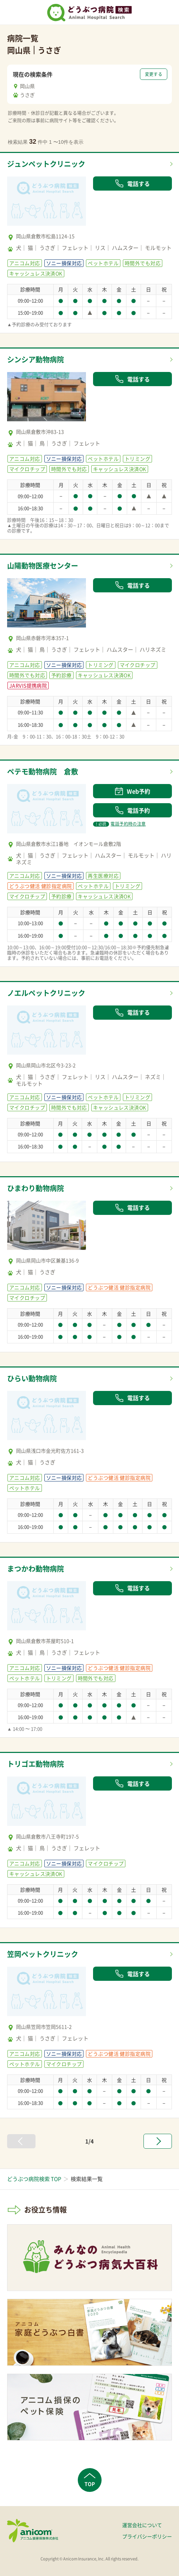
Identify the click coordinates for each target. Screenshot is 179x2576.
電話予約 (132, 810)
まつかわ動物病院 (35, 1568)
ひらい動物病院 (32, 1378)
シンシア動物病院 (35, 359)
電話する (132, 183)
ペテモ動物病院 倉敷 (42, 771)
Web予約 (132, 791)
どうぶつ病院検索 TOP (34, 2179)
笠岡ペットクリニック (42, 1954)
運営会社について (142, 2524)
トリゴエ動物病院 (35, 1764)
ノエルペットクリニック (46, 993)
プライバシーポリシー (147, 2536)
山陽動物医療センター (42, 565)
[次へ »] (157, 2141)
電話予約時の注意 (119, 824)
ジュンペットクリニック (46, 164)
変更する (153, 74)
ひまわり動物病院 (35, 1188)
